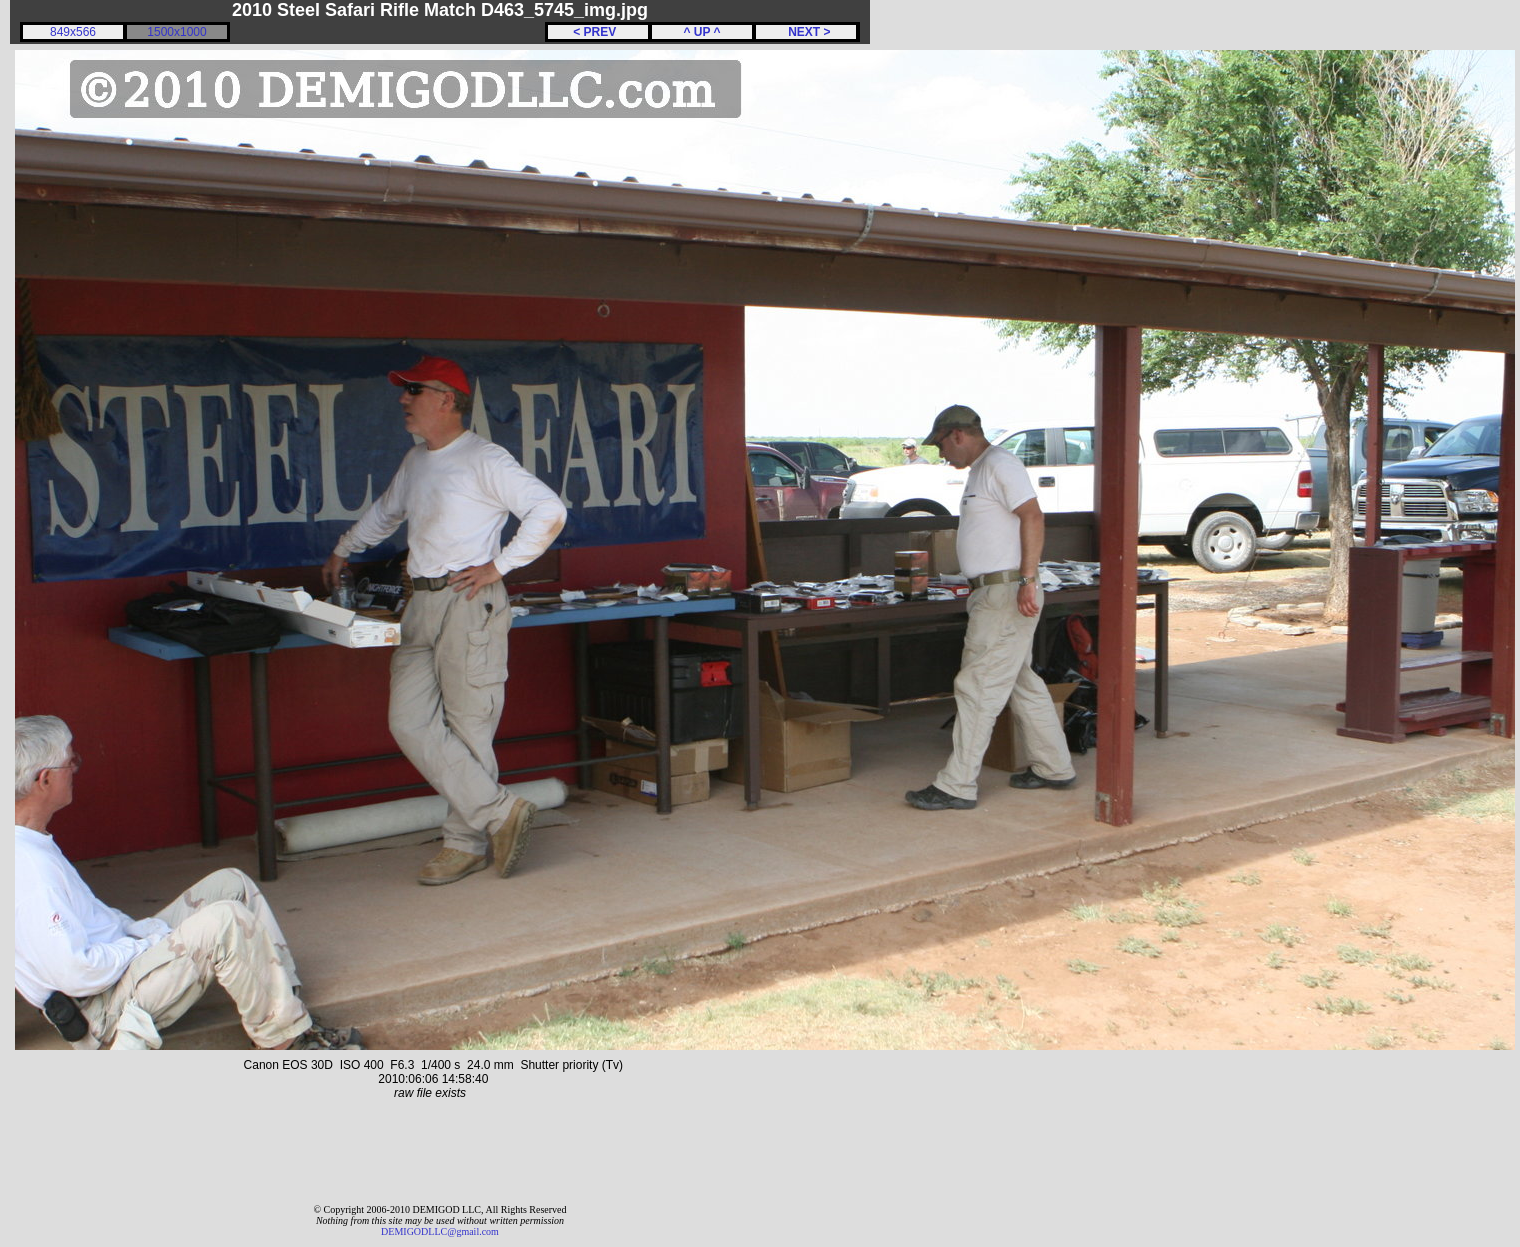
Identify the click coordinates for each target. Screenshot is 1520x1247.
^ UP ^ (701, 32)
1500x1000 (176, 32)
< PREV (598, 32)
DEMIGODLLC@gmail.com (440, 1231)
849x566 (73, 32)
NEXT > (805, 32)
